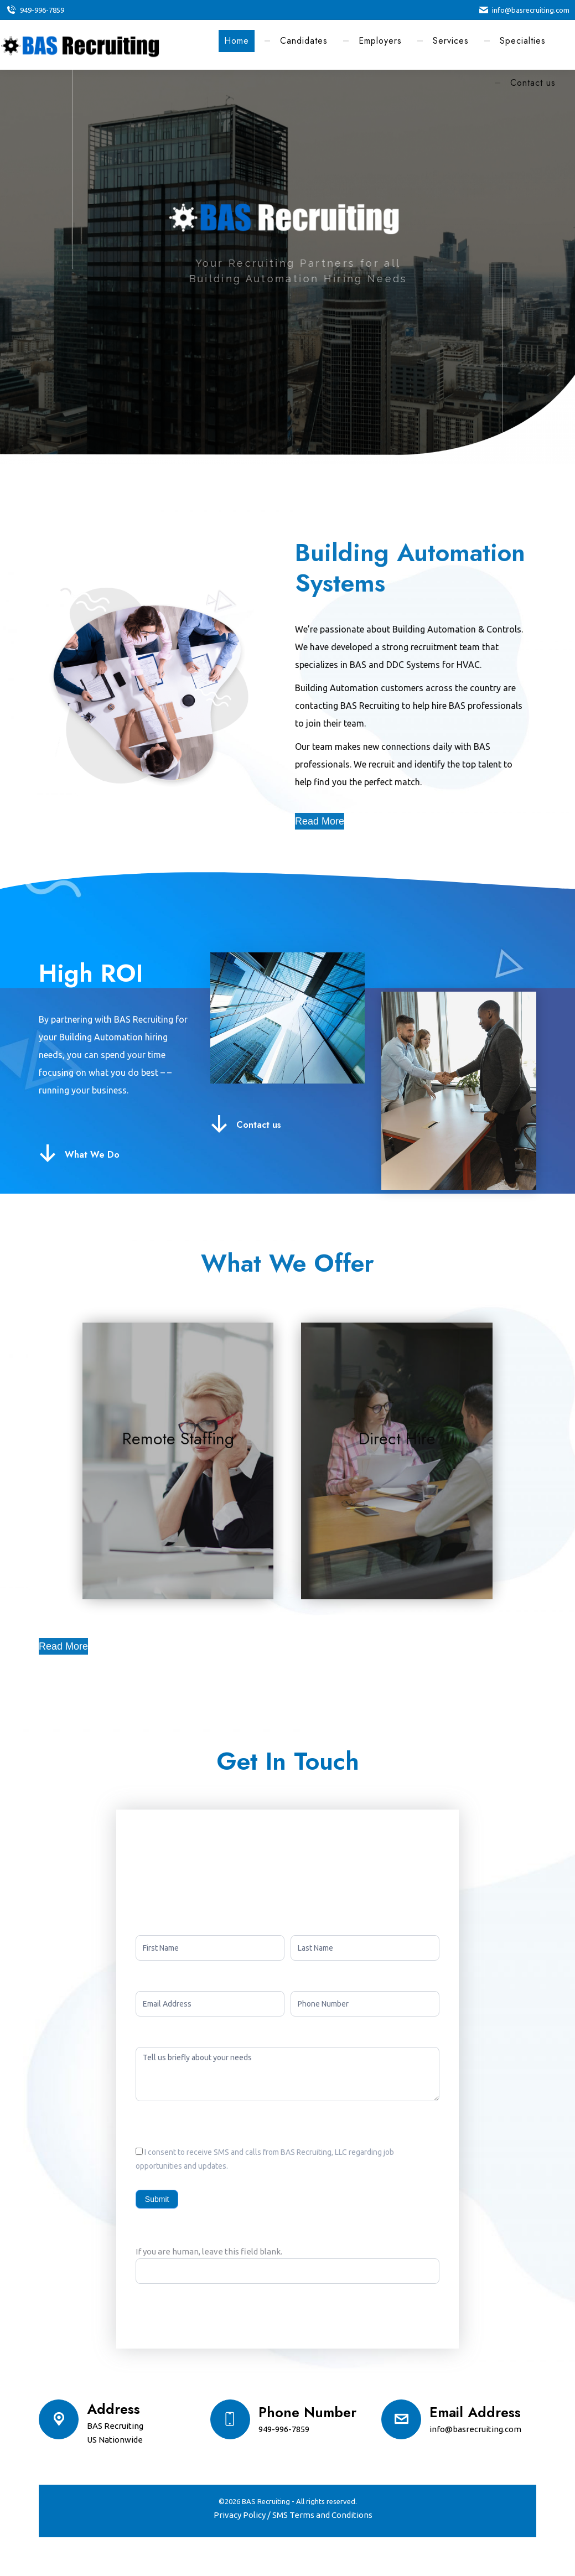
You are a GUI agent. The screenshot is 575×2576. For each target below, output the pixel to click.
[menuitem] (237, 41)
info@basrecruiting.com (523, 10)
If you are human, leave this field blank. (209, 2251)
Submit (157, 2199)
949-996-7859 (35, 10)
